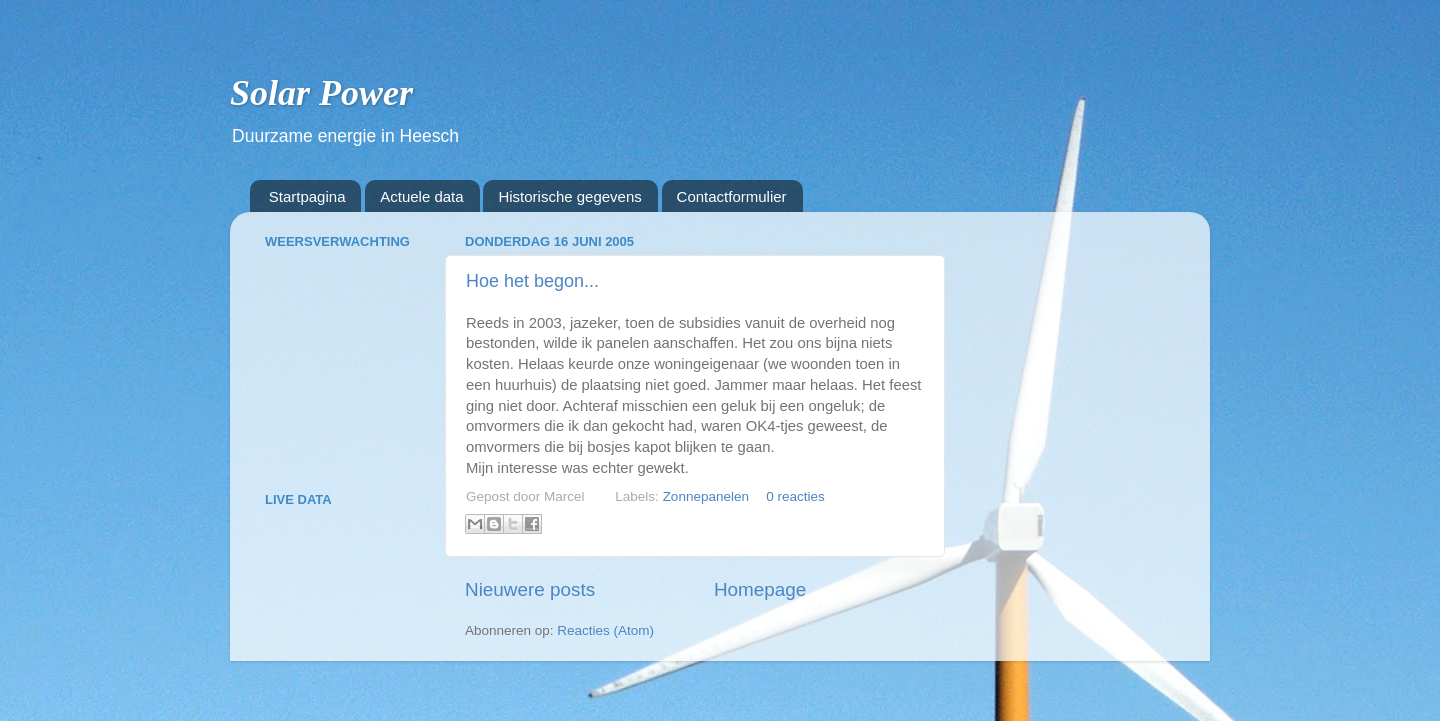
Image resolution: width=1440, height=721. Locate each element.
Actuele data (421, 196)
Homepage (760, 589)
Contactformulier (732, 196)
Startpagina (307, 196)
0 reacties (795, 496)
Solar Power (321, 93)
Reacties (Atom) (605, 630)
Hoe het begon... (532, 281)
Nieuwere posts (530, 589)
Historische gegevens (569, 196)
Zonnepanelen (706, 496)
